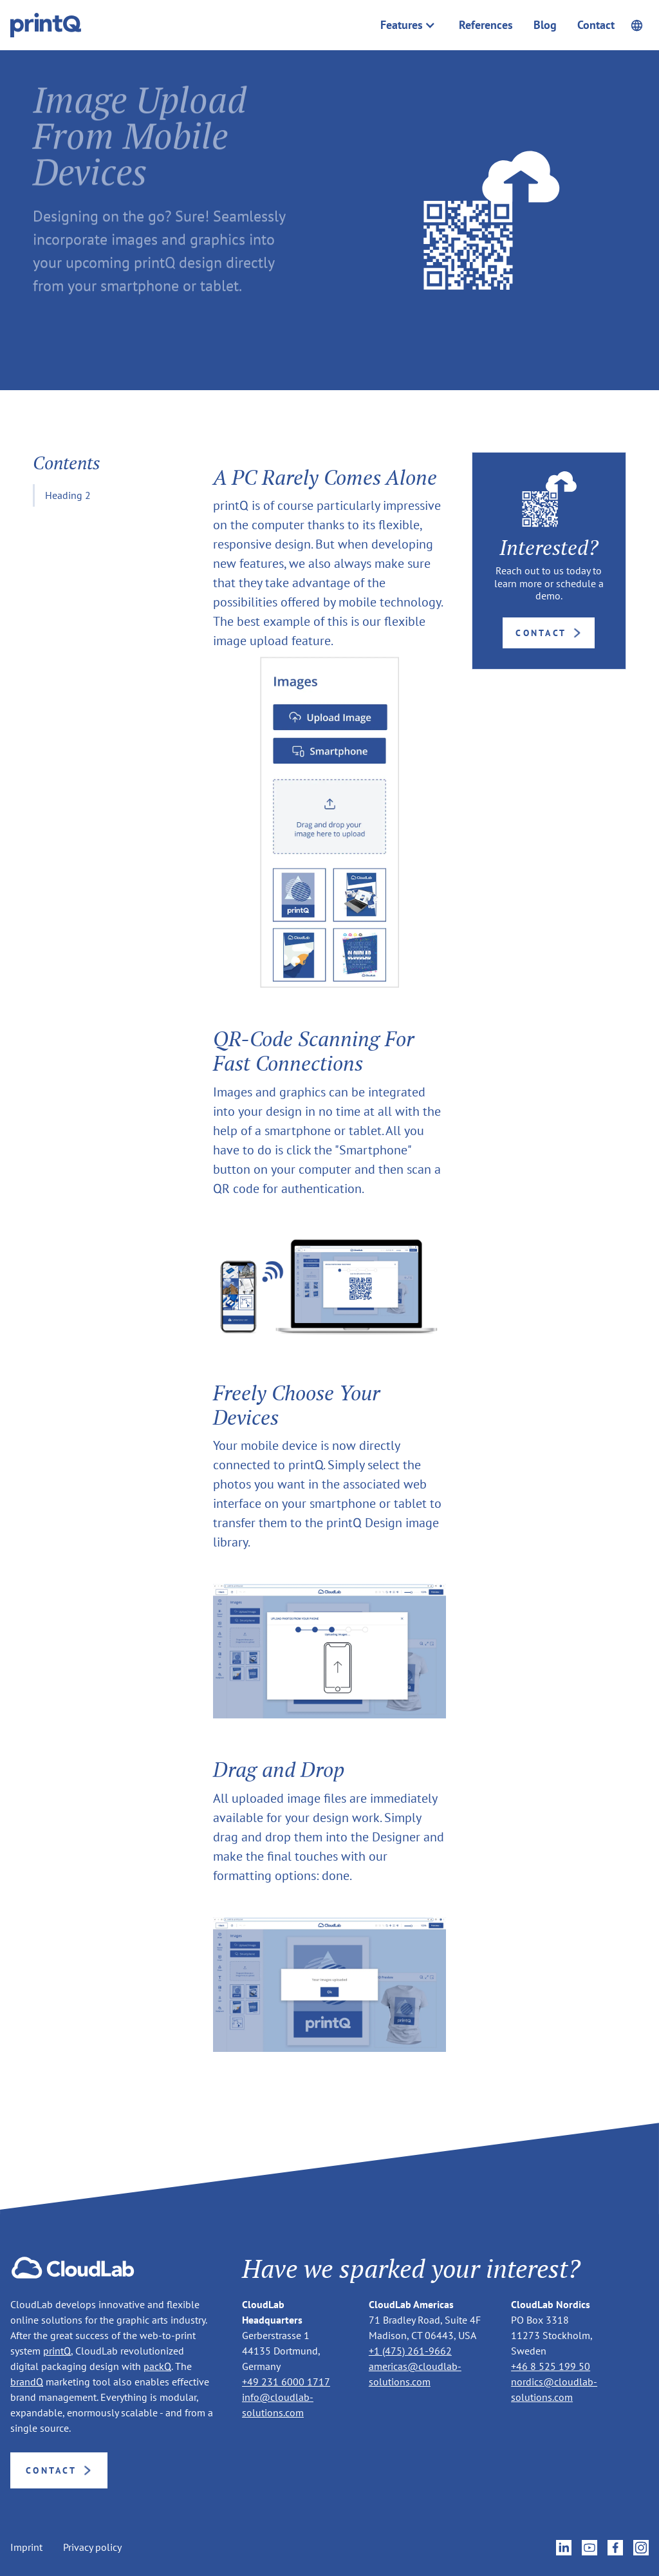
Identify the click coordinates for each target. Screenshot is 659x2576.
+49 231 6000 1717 (286, 2381)
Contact (596, 25)
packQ (157, 2366)
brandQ (26, 2381)
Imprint (26, 2547)
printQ (57, 2350)
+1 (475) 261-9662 (410, 2350)
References (486, 25)
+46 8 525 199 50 (550, 2366)
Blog (545, 25)
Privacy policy (92, 2547)
